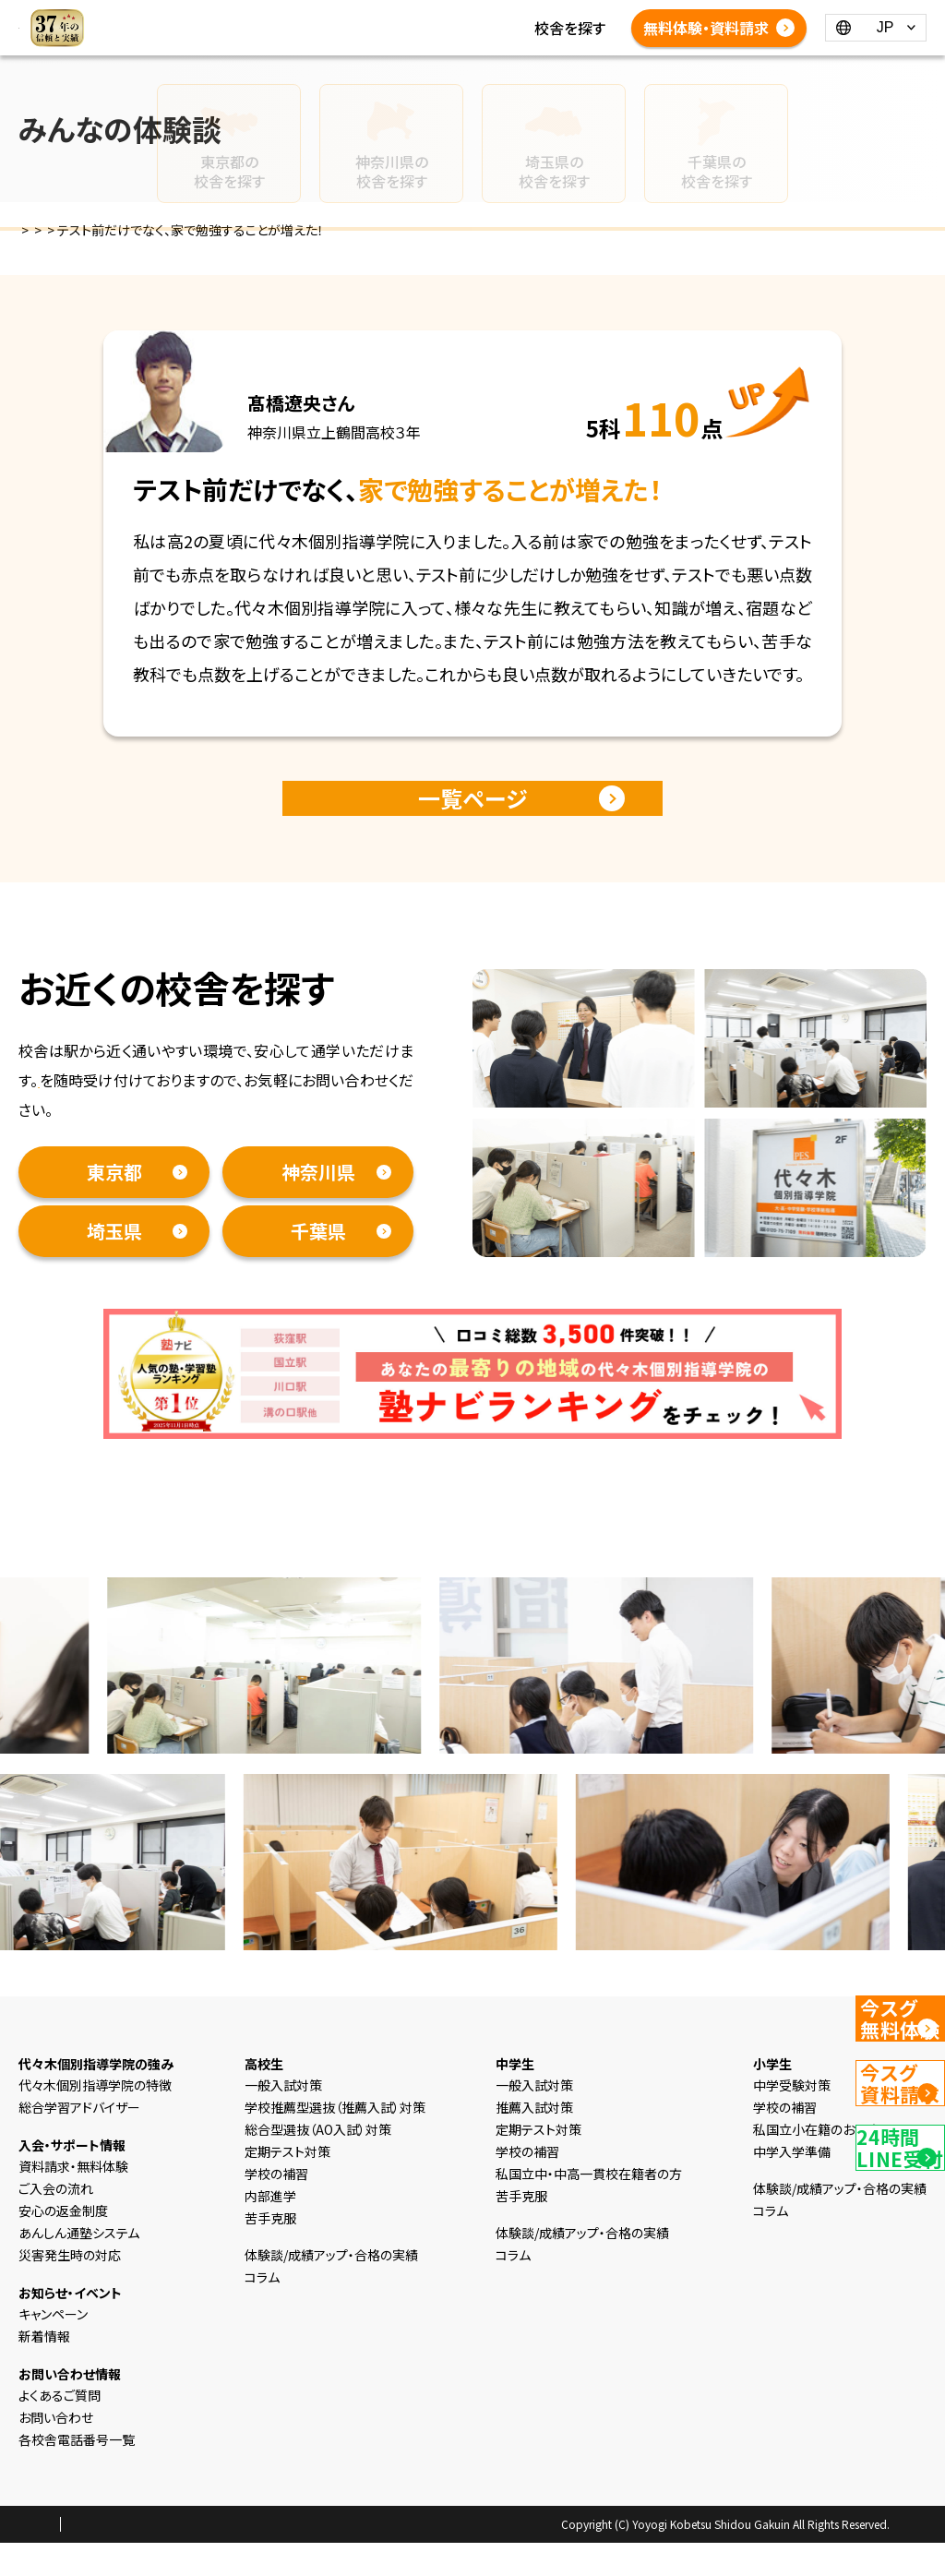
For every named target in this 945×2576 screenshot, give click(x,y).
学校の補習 (276, 2207)
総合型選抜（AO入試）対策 (318, 2162)
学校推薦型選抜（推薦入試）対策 (335, 2140)
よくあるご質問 (419, 72)
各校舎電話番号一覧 (547, 72)
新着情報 (402, 28)
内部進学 (270, 2229)
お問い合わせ (55, 2450)
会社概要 (209, 2558)
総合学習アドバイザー (79, 2140)
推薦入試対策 (534, 2140)
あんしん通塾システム (78, 2266)
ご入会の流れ (55, 2221)
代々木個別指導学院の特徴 (95, 2118)
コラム (466, 28)
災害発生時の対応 (69, 2288)
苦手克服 (270, 2251)
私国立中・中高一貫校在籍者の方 (589, 2207)
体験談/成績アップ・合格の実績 (472, 50)
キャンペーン (53, 2347)
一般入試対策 (283, 2118)
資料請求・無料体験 (101, 1113)
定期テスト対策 (287, 2184)
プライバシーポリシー (114, 2558)
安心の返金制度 (63, 2244)
